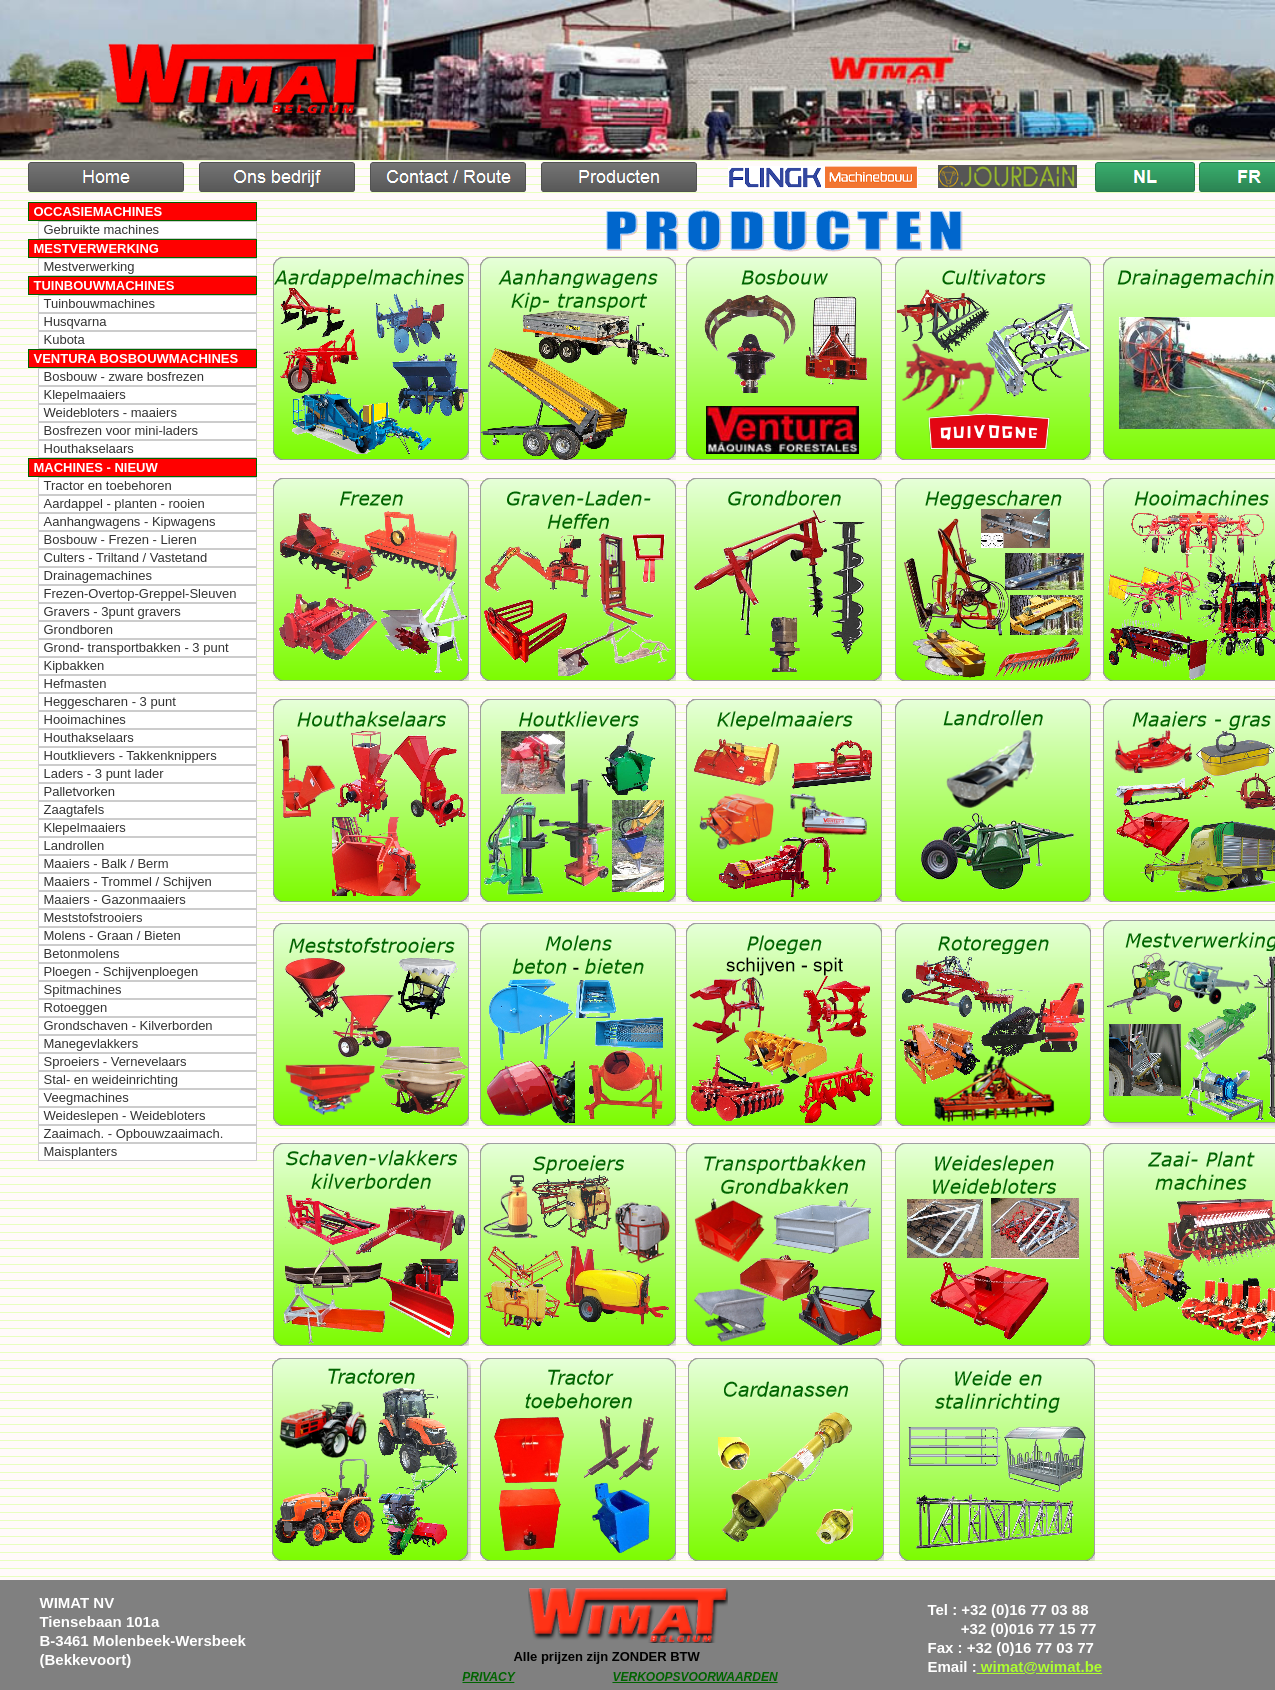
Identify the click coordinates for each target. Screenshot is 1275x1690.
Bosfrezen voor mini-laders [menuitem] (121, 430)
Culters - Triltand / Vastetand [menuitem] (126, 557)
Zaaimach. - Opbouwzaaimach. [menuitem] (134, 1133)
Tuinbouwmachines (104, 285)
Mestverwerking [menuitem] (89, 266)
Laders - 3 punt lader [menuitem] (104, 773)
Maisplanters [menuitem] (81, 1151)
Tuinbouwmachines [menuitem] (100, 303)
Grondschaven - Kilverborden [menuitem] (128, 1025)
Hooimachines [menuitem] (85, 719)
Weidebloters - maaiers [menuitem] (110, 412)
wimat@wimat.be (1040, 1666)
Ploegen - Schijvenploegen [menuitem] (121, 971)
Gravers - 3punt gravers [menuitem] (112, 611)
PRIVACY (488, 1677)
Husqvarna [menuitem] (75, 321)
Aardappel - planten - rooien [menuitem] (124, 503)
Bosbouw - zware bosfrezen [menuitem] (124, 376)
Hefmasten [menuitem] (75, 683)
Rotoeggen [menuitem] (76, 1007)
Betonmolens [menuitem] (82, 953)
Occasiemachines (98, 211)
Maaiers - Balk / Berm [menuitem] (106, 863)
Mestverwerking (96, 248)
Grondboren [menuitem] (78, 629)
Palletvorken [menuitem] (80, 791)
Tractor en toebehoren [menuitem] (108, 485)
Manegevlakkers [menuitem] (91, 1043)
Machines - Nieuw (96, 467)
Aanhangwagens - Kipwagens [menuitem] (130, 521)
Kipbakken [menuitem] (74, 665)
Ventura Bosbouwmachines (136, 358)
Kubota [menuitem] (64, 339)
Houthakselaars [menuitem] (89, 448)
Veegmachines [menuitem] (86, 1097)
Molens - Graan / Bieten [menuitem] (112, 935)
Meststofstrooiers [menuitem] (93, 917)
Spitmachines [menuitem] (83, 989)
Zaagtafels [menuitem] (74, 809)
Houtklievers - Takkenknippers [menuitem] (130, 755)
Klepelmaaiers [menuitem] (85, 394)
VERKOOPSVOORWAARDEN (694, 1677)
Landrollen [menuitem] (74, 845)
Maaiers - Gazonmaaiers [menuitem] (115, 899)
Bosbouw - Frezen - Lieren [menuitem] (120, 539)
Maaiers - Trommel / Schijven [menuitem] (128, 881)
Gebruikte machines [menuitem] (102, 229)
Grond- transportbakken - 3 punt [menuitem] (136, 647)
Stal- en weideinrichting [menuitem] (111, 1079)
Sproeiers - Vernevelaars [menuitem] (115, 1061)
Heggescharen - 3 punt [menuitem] (110, 701)
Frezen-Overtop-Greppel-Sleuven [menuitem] (140, 593)
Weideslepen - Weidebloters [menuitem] (125, 1115)
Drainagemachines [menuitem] (98, 575)
